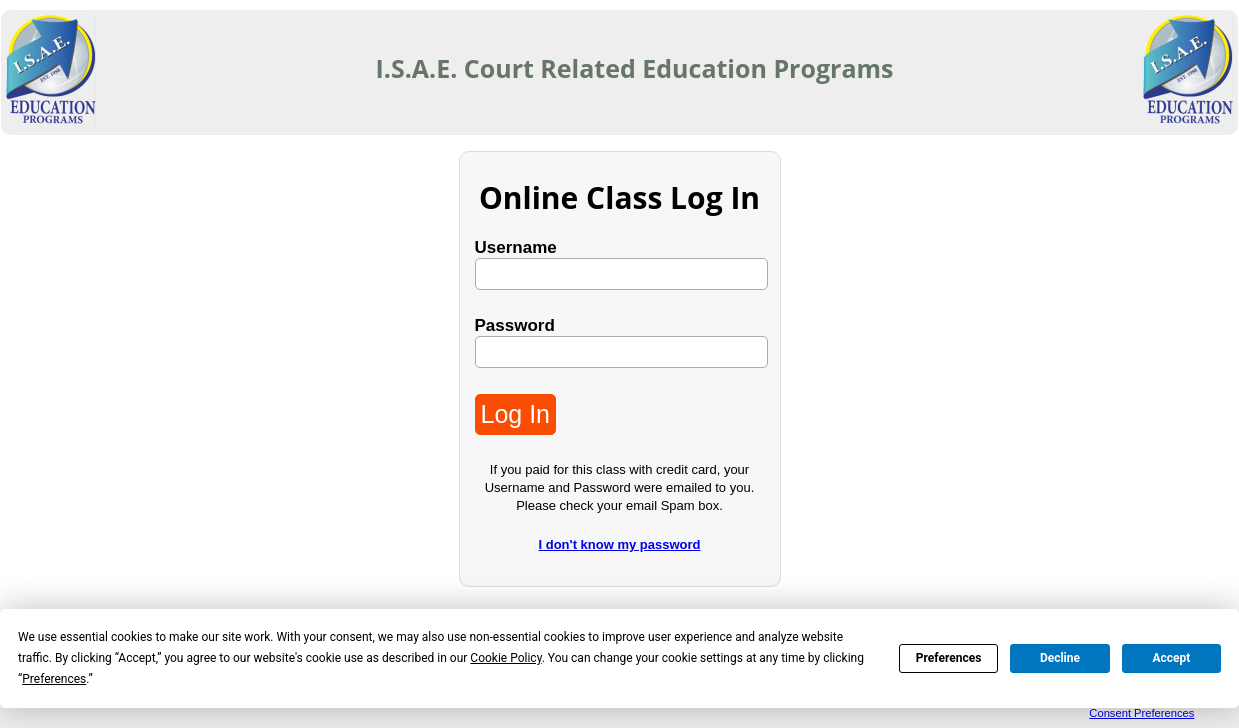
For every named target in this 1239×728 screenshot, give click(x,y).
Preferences (949, 658)
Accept (1171, 658)
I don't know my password (620, 544)
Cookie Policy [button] (505, 658)
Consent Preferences (1141, 713)
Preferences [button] (54, 679)
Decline (1060, 658)
